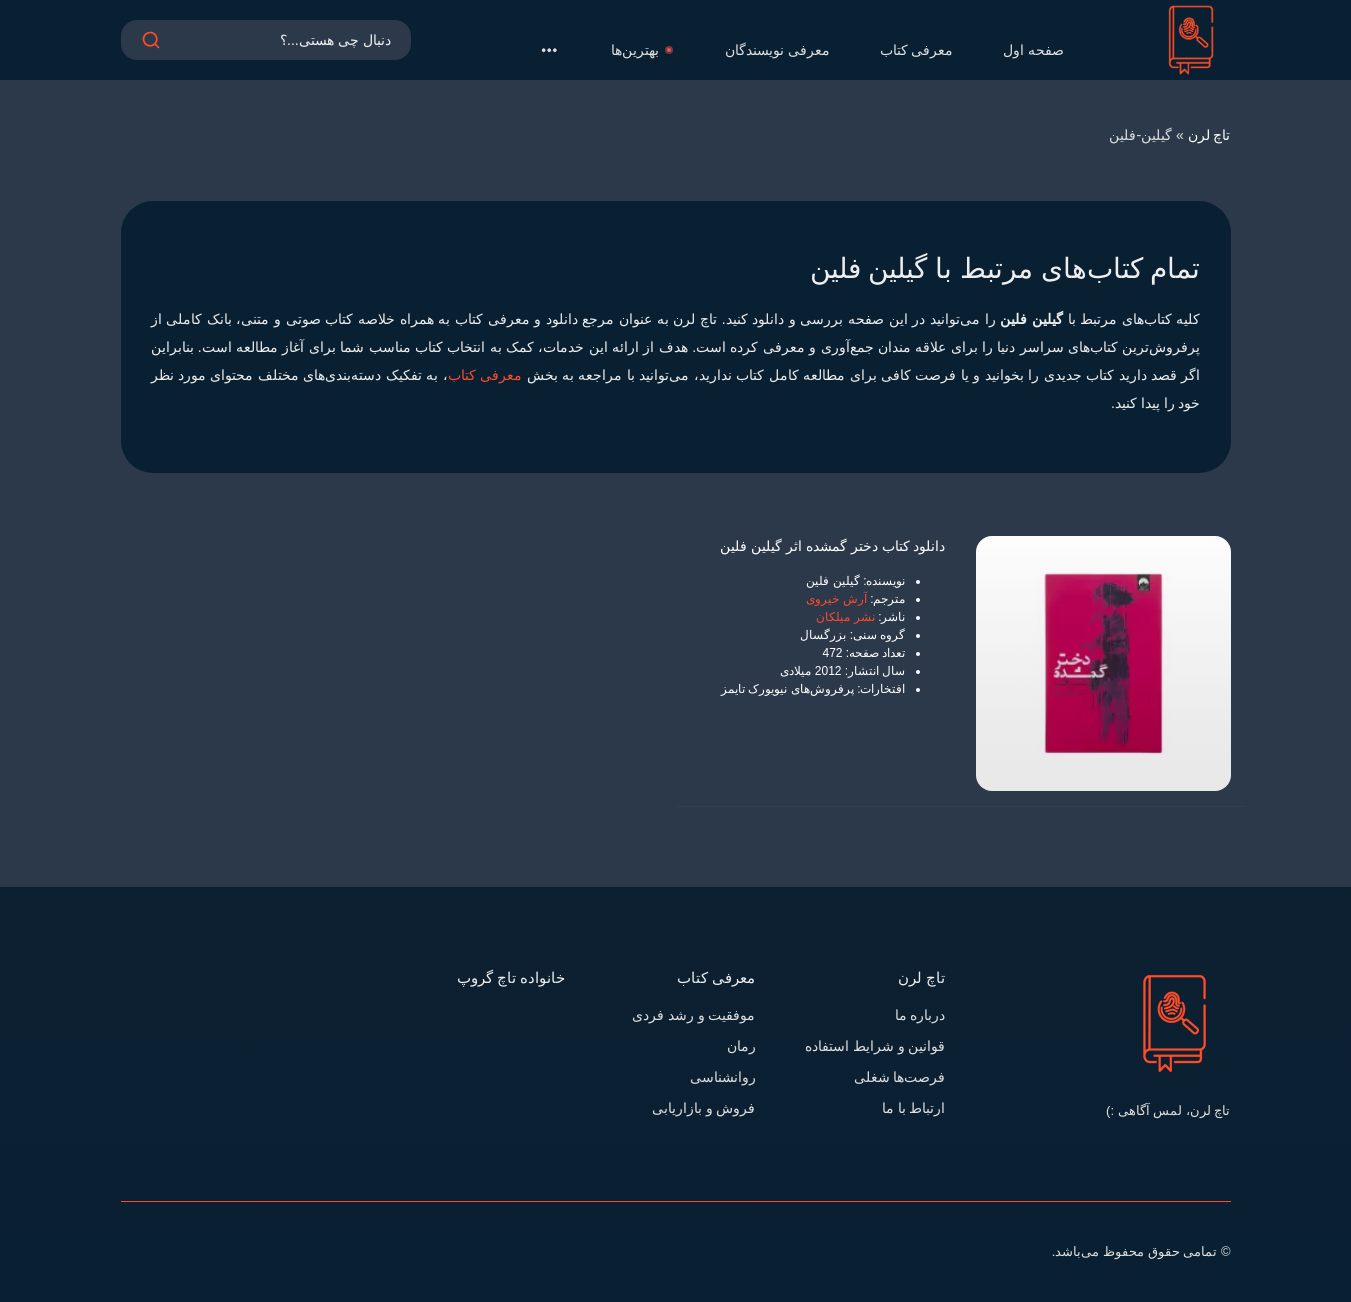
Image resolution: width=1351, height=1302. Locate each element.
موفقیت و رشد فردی (694, 1015)
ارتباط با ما (914, 1108)
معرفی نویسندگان (777, 50)
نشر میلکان (845, 617)
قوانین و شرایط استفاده (875, 1046)
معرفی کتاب (917, 50)
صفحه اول (1033, 50)
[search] (151, 50)
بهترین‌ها (643, 50)
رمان (741, 1046)
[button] (549, 50)
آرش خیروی (836, 599)
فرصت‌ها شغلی (900, 1077)
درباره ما (920, 1015)
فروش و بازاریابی (704, 1108)
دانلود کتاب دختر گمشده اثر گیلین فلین (832, 546)
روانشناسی (723, 1077)
